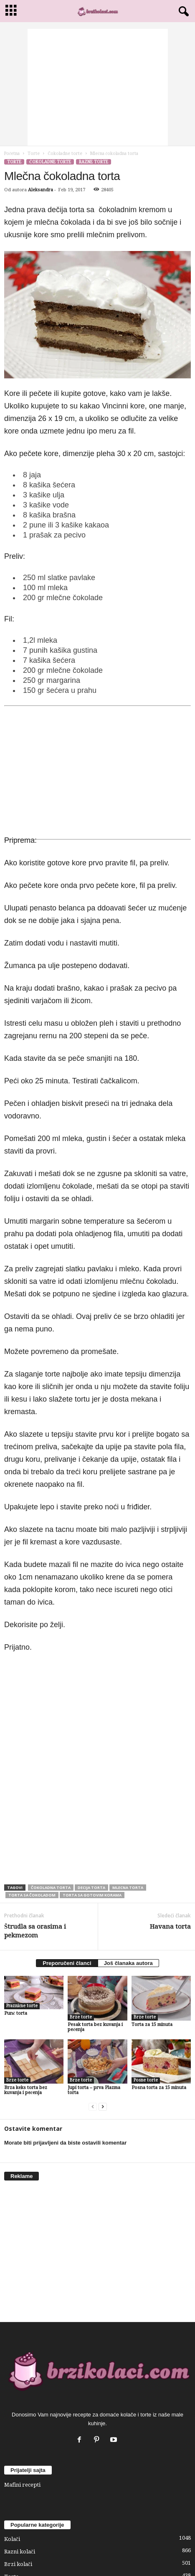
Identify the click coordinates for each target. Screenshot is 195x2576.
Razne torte (93, 162)
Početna (12, 153)
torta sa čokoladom (32, 1895)
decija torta (91, 1887)
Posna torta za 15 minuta (159, 2087)
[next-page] (103, 2106)
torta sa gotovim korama (92, 1895)
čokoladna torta (51, 1887)
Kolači (12, 2539)
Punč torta (15, 2013)
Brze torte (81, 2017)
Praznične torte (22, 2005)
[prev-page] (93, 2106)
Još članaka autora (128, 1963)
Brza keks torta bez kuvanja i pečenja (25, 2090)
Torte (34, 153)
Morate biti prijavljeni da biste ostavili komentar (65, 2143)
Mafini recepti (22, 2485)
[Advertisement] (98, 87)
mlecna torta (127, 1887)
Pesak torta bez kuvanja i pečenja (95, 2027)
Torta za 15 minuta (152, 2024)
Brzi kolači (18, 2564)
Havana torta (170, 1926)
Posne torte (146, 2080)
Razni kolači (19, 2551)
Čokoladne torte (65, 153)
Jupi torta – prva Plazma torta (94, 2090)
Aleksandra (40, 190)
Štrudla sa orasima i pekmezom (35, 1931)
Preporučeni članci (67, 1963)
